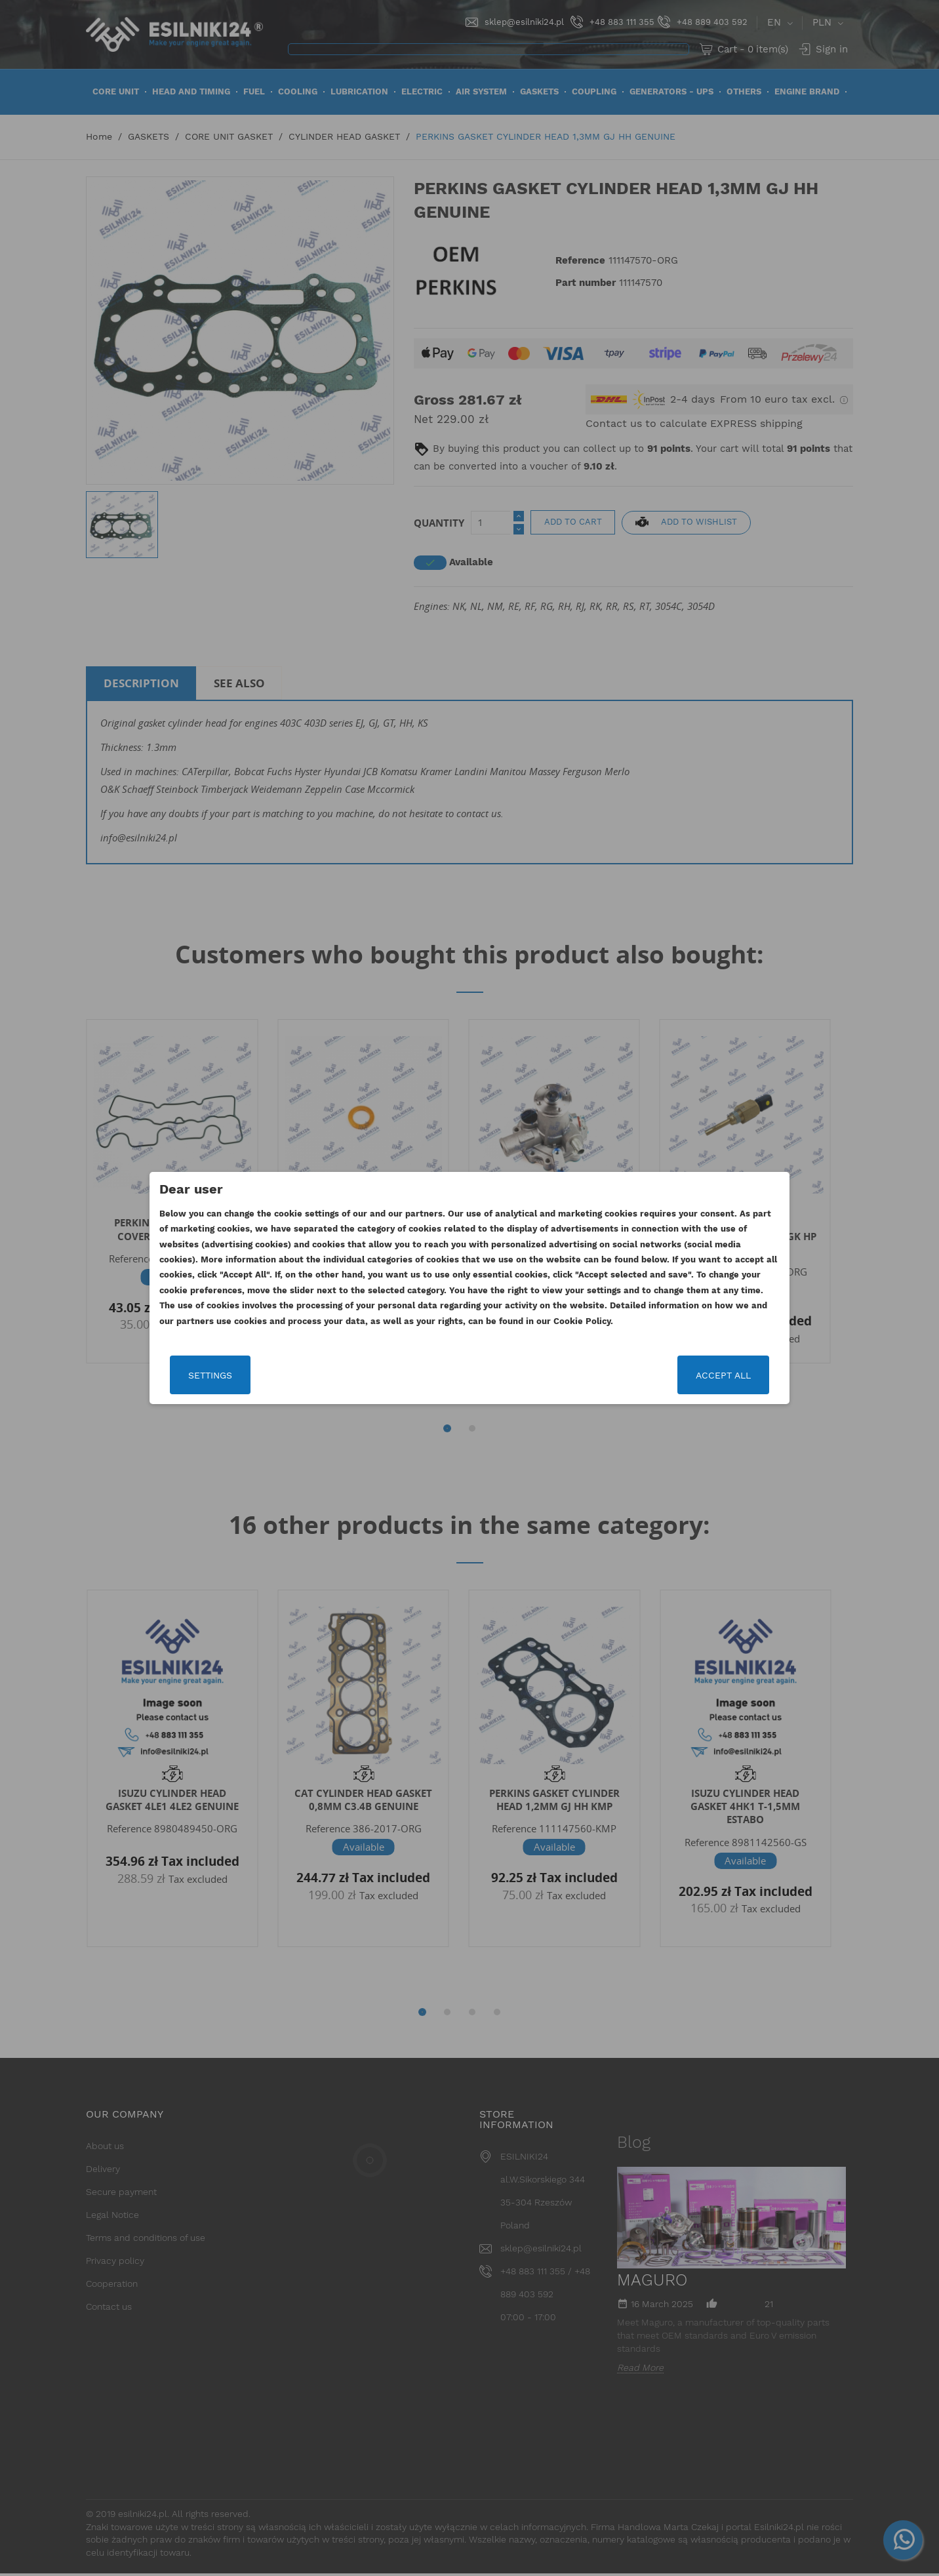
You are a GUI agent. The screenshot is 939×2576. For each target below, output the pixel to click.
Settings (210, 1375)
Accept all (723, 1375)
